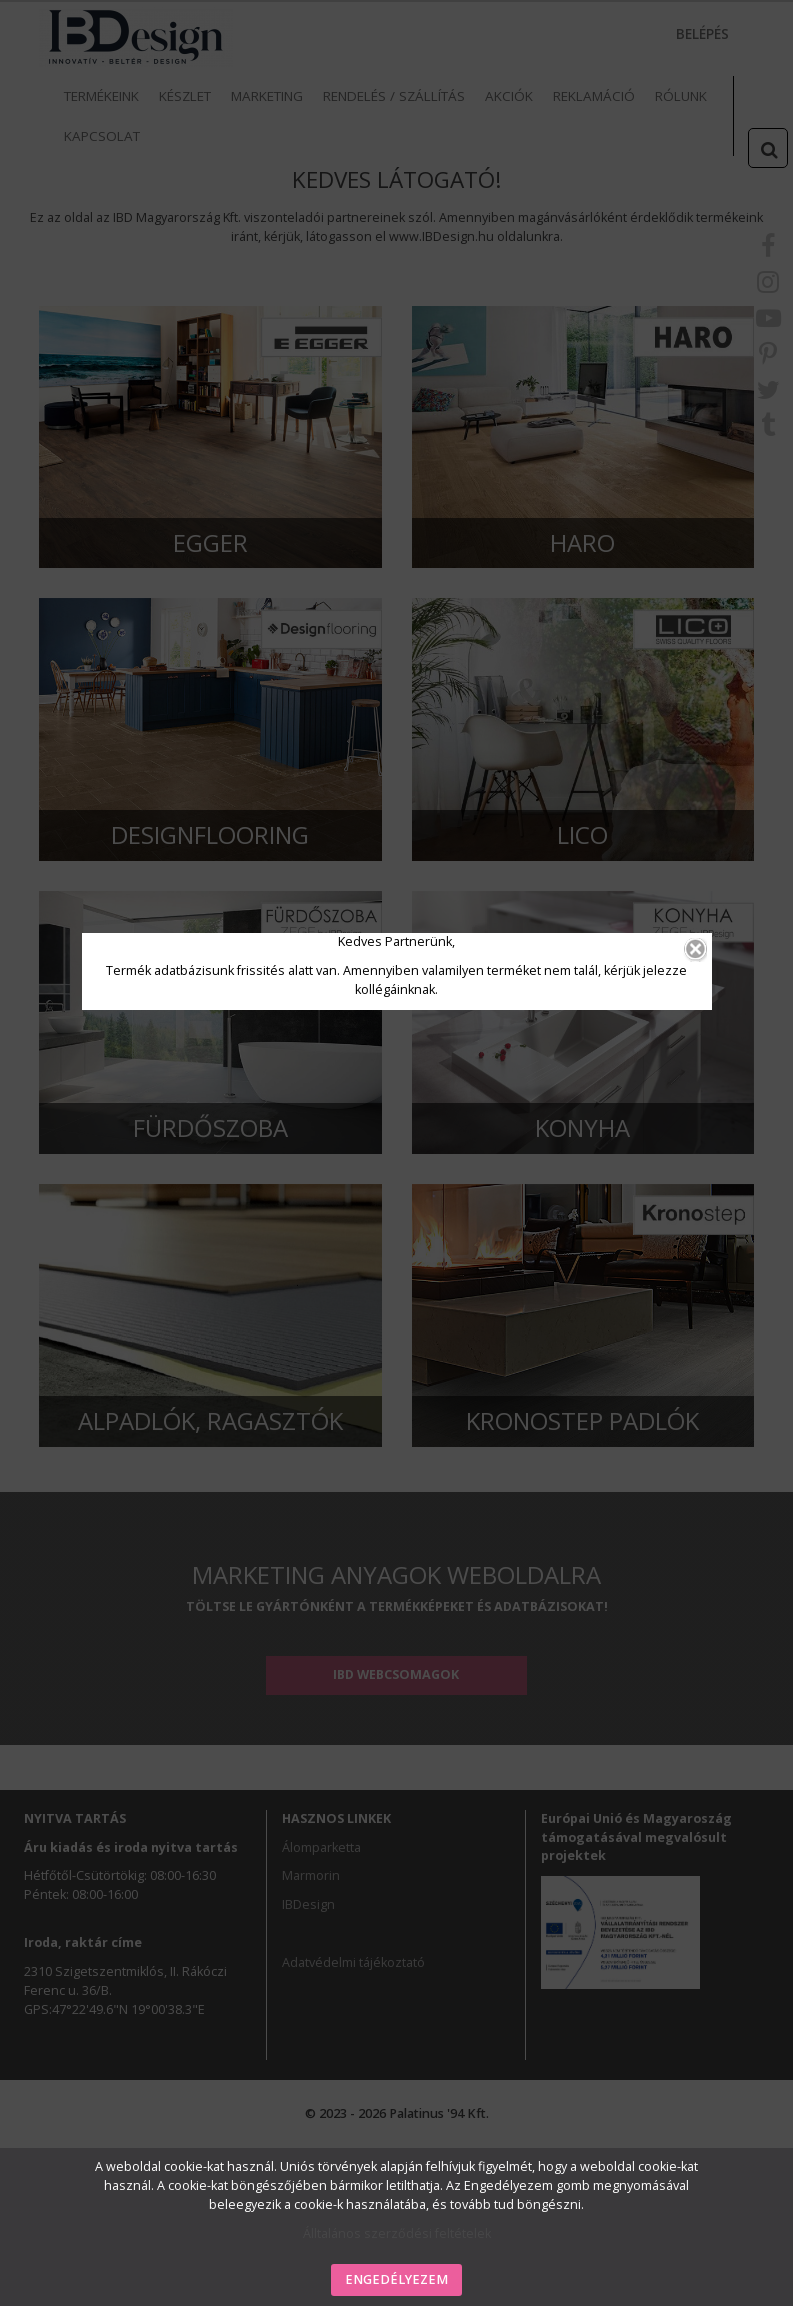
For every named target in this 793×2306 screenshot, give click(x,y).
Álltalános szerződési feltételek (397, 2233)
